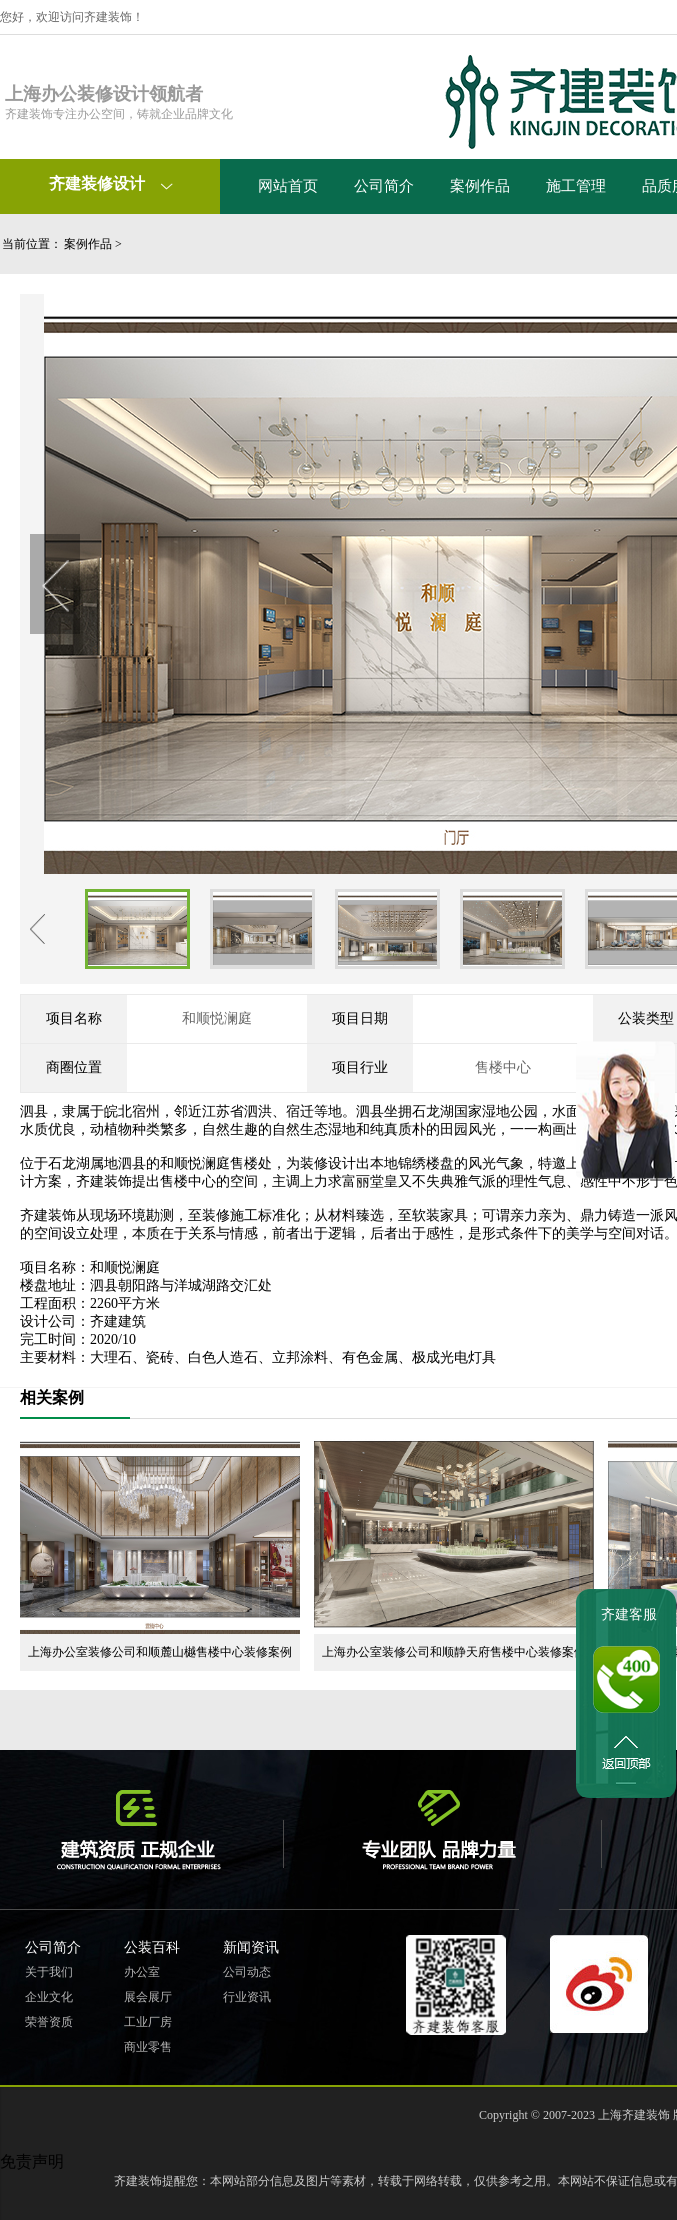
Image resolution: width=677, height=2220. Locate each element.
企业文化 (49, 1997)
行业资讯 (247, 1997)
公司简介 (384, 186)
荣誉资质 (49, 2022)
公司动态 (247, 1972)
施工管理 (576, 186)
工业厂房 (148, 2022)
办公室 (142, 1972)
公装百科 (152, 1947)
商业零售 (148, 2047)
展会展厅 (148, 1997)
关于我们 (49, 1972)
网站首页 (288, 186)
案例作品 (480, 186)
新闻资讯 (251, 1947)
